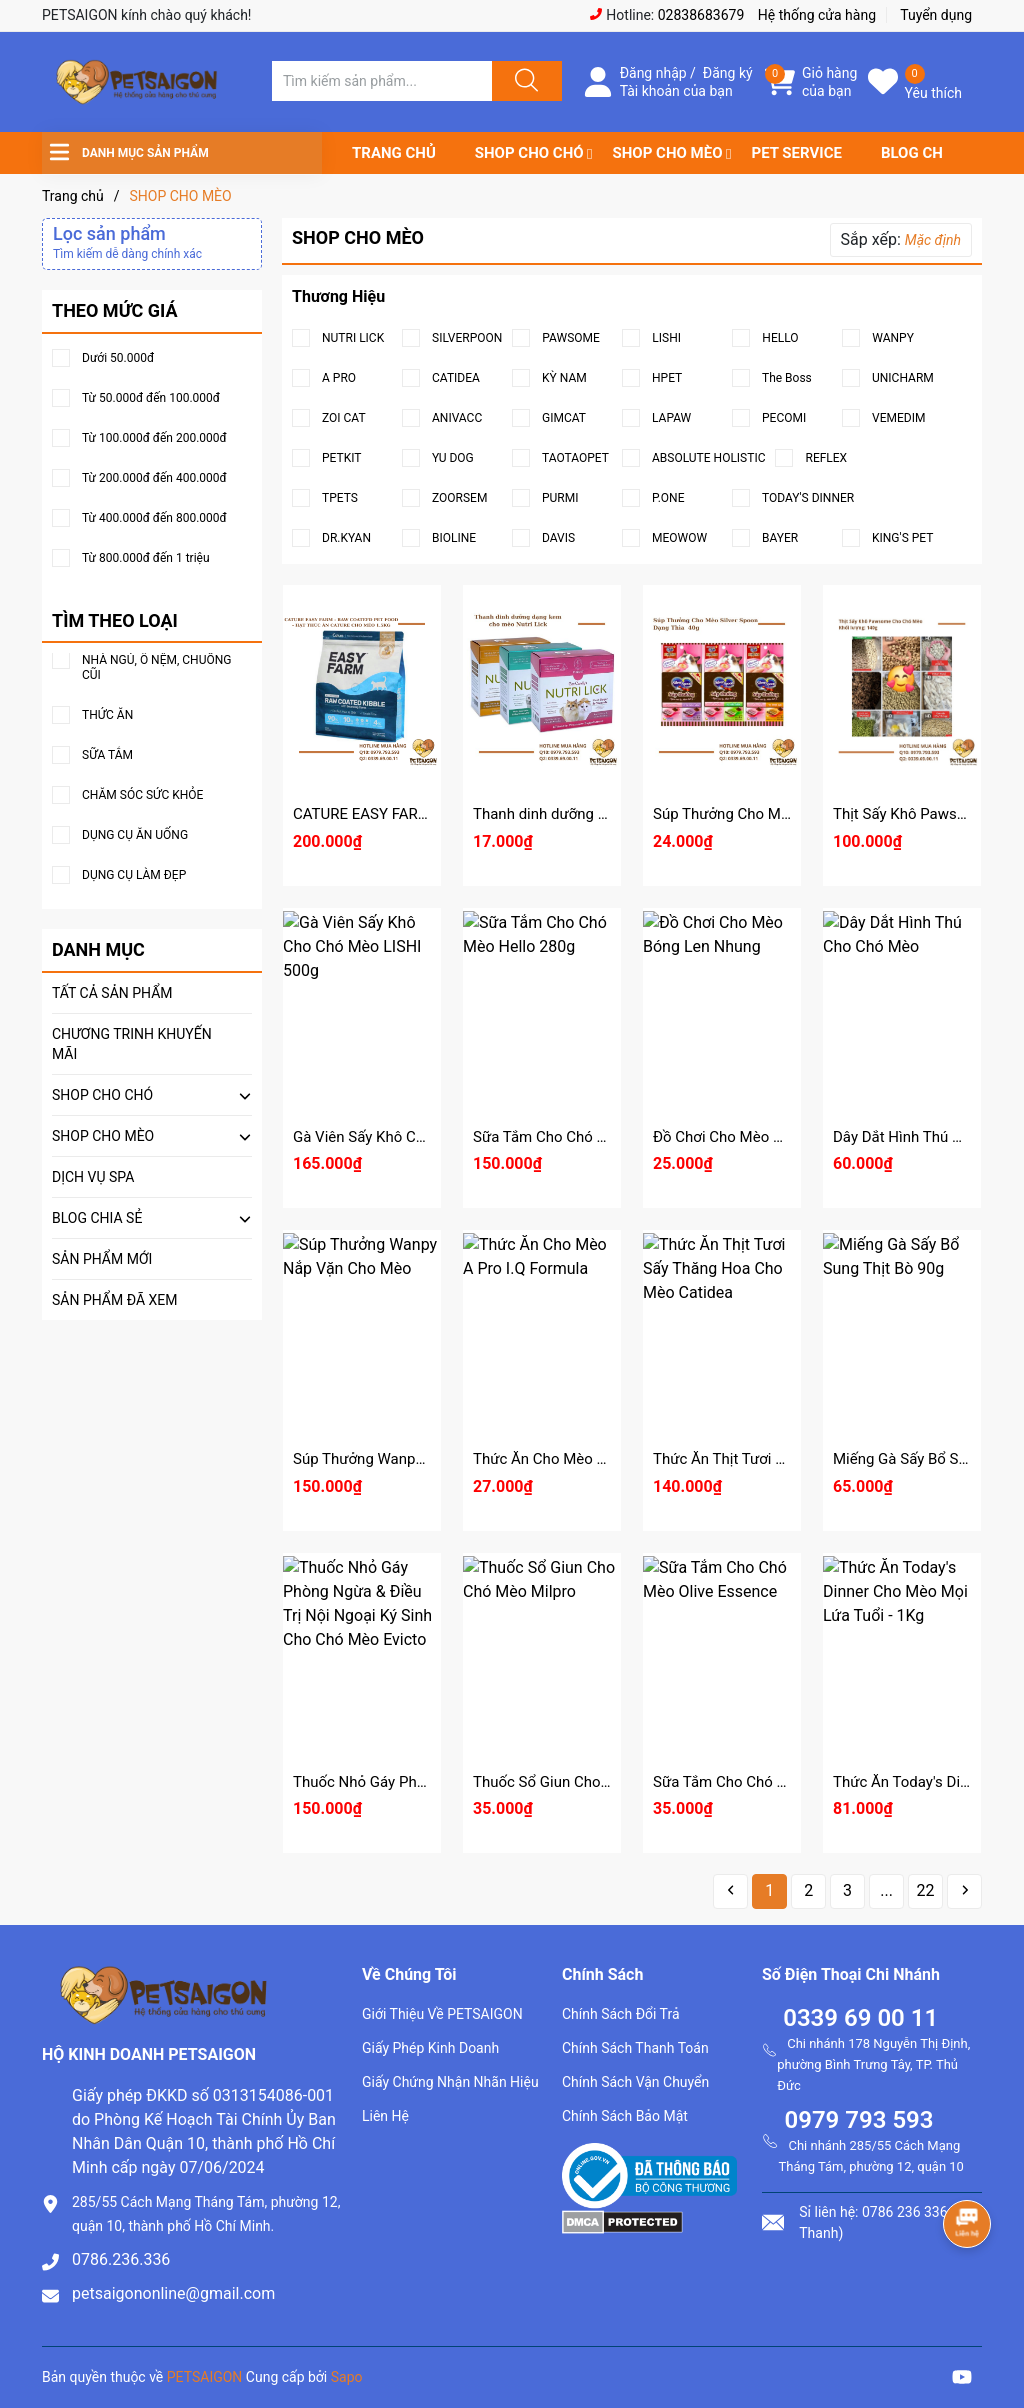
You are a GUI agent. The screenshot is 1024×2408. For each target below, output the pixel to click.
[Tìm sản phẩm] (382, 81)
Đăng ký (728, 73)
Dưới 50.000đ (118, 358)
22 (926, 1890)
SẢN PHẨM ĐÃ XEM (115, 1300)
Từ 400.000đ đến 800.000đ (154, 518)
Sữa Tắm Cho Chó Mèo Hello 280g (587, 1137)
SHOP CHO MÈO (668, 153)
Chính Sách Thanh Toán (635, 2048)
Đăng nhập (653, 73)
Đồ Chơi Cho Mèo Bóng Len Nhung (768, 1137)
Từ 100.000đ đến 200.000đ (154, 438)
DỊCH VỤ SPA (93, 1177)
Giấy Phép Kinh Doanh (430, 2048)
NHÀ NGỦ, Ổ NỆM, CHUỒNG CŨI (156, 667)
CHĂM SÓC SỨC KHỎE (142, 795)
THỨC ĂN (107, 715)
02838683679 (701, 15)
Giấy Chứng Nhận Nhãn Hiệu (450, 2082)
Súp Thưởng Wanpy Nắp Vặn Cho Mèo (419, 1459)
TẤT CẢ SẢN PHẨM (112, 993)
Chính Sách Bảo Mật (625, 2116)
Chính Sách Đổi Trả (621, 2014)
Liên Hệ (385, 2116)
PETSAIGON (205, 2377)
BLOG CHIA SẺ (930, 153)
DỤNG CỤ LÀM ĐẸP (134, 875)
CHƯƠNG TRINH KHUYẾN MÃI (132, 1044)
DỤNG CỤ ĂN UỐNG (135, 835)
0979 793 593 (858, 2120)
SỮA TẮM (107, 755)
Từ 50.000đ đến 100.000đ (151, 398)
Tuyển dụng (936, 15)
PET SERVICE (796, 153)
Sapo (347, 2377)
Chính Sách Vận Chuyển (635, 2082)
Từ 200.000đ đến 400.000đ (154, 478)
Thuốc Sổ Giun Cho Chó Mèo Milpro (591, 1782)
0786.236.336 (121, 2259)
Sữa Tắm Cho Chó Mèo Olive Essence (777, 1782)
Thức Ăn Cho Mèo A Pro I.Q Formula (593, 1459)
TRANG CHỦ (394, 153)
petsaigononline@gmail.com (173, 2293)
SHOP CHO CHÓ (529, 153)
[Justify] (524, 81)
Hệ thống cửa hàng (817, 15)
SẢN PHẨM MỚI (102, 1259)
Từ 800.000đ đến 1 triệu (146, 558)
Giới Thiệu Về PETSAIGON (442, 2014)
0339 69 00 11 (860, 2018)
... (886, 1890)
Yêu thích (933, 93)
